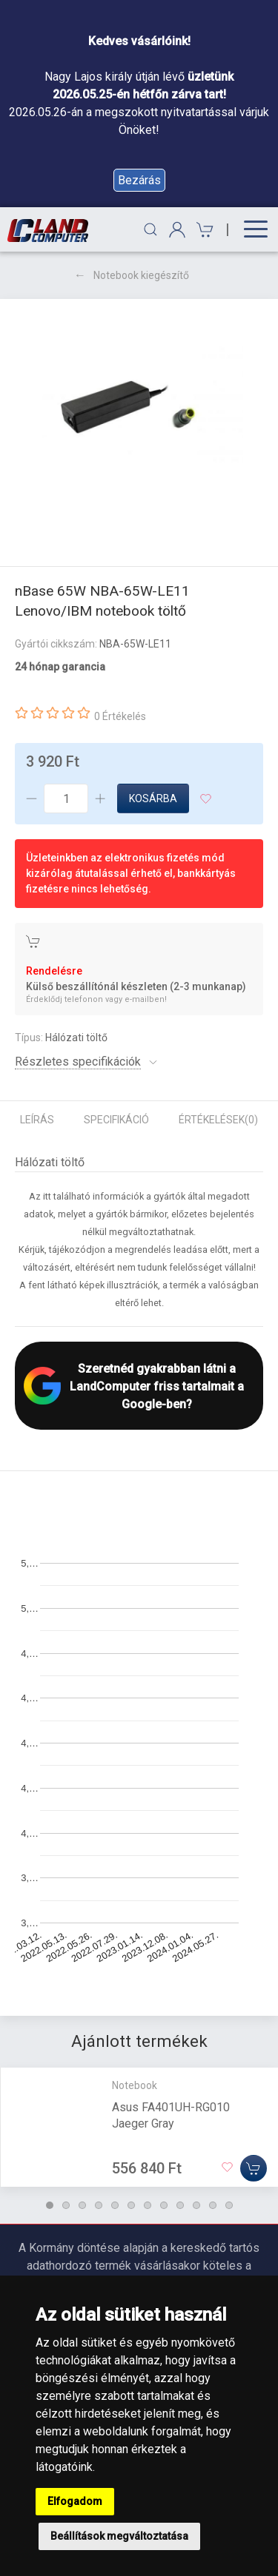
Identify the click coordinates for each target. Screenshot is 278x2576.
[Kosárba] (253, 2167)
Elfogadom (74, 2501)
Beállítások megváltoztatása (119, 2536)
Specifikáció (116, 1120)
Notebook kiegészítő (141, 275)
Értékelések (218, 1120)
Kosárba (153, 798)
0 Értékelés (120, 716)
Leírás (37, 1120)
